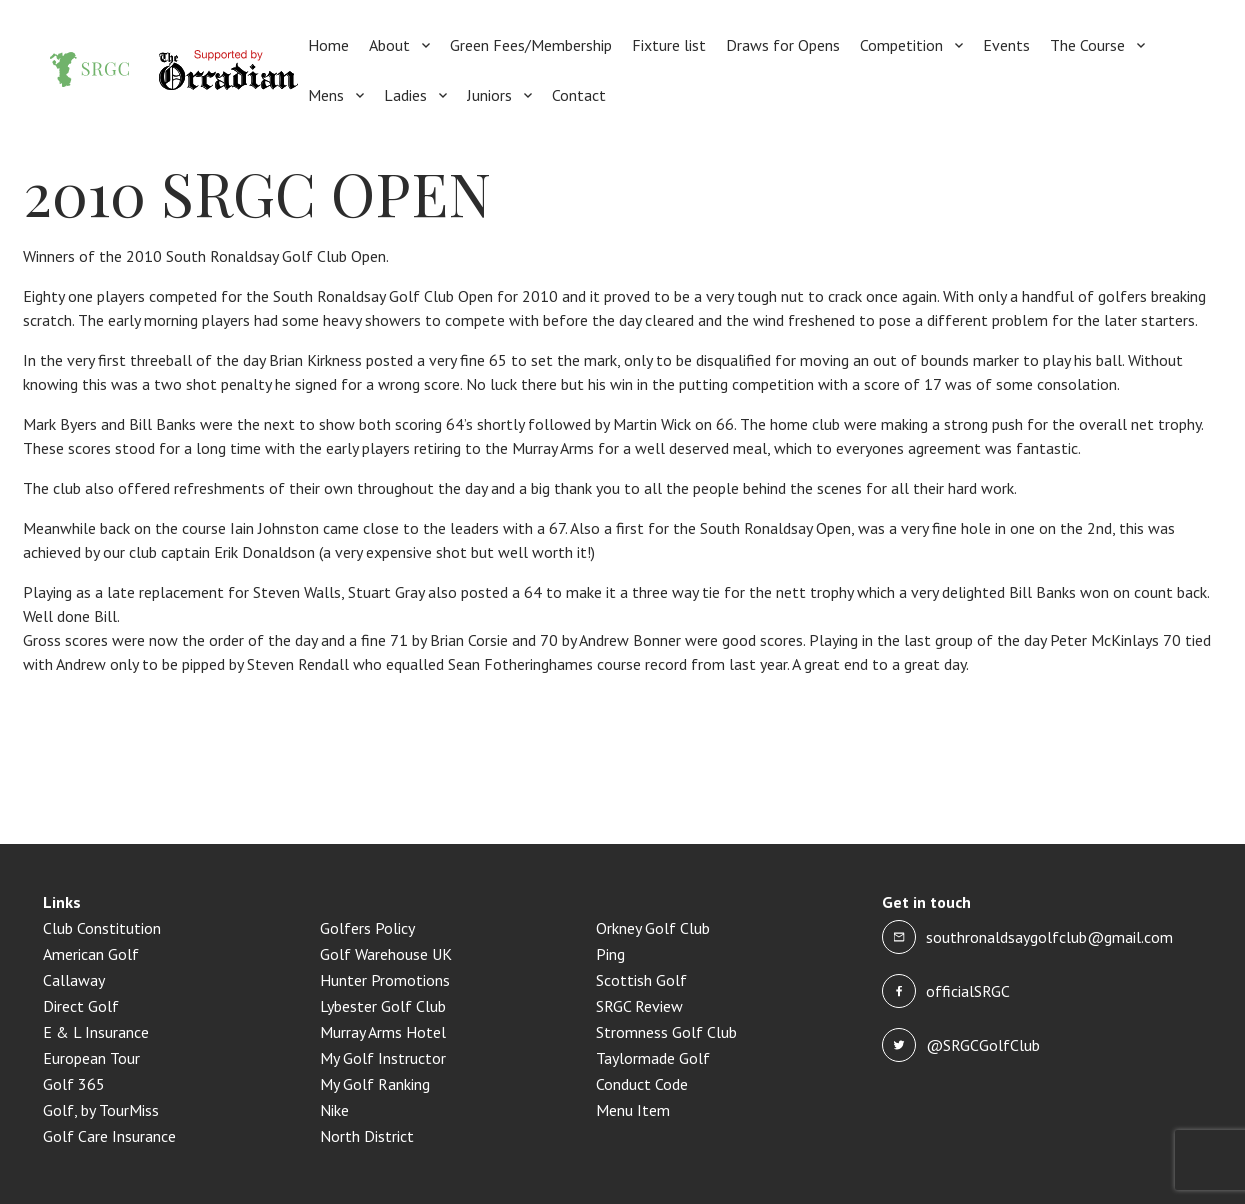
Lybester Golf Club (383, 1006)
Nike (334, 1110)
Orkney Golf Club (653, 928)
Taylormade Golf (653, 1058)
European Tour (91, 1058)
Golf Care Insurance (109, 1136)
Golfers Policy (367, 928)
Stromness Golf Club (666, 1032)
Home (328, 45)
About (389, 45)
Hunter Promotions (385, 980)
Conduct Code (642, 1084)
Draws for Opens (783, 45)
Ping (610, 954)
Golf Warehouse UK (386, 954)
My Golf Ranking (375, 1084)
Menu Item (633, 1110)
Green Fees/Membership (531, 45)
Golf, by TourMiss (101, 1110)
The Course (1087, 45)
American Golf (91, 954)
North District (367, 1136)
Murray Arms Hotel (383, 1032)
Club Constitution (102, 928)
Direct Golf (81, 1006)
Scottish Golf (641, 980)
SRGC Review (639, 1006)
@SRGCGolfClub (983, 1045)
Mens (326, 95)
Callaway (74, 980)
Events (1006, 45)
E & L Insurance (96, 1032)
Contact (579, 95)
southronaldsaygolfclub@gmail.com (1049, 937)
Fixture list (669, 45)
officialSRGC (968, 991)
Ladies (405, 95)
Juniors (489, 95)
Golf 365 (74, 1084)
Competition (901, 45)
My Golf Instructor (383, 1058)
